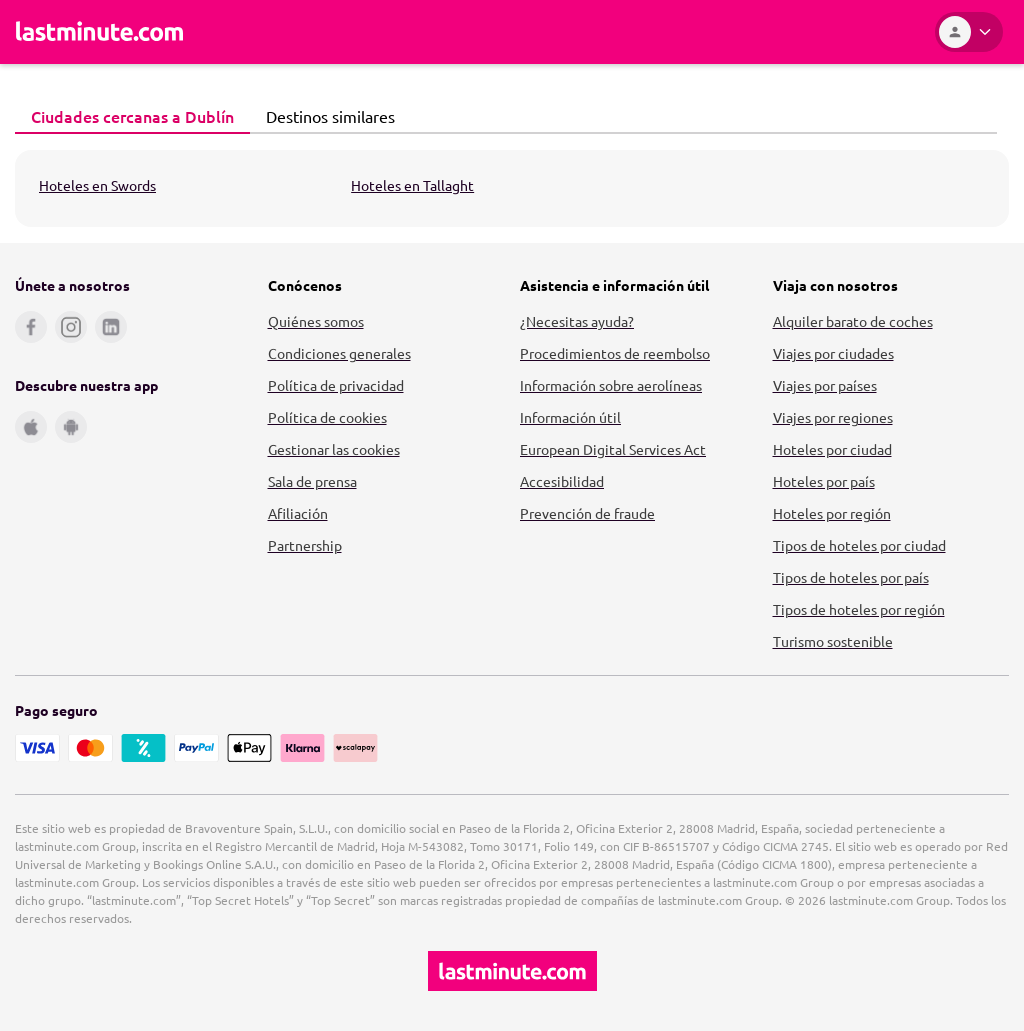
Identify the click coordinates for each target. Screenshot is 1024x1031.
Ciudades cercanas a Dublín (127, 116)
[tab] (132, 117)
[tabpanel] (512, 188)
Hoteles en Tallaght (412, 185)
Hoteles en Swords (97, 185)
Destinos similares (325, 116)
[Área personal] (969, 32)
